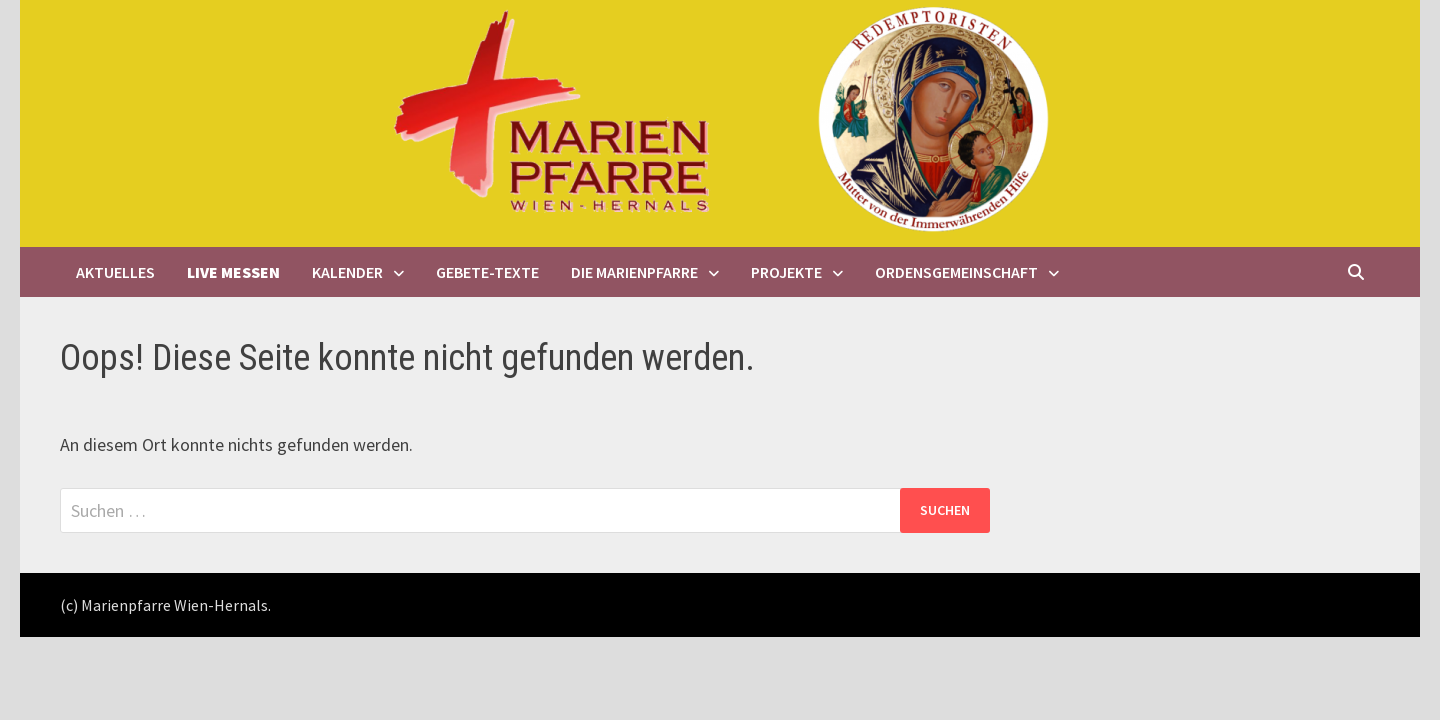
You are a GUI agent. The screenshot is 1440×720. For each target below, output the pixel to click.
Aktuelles (115, 272)
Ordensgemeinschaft (956, 272)
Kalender (347, 272)
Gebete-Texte (487, 272)
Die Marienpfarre (634, 272)
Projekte (786, 272)
